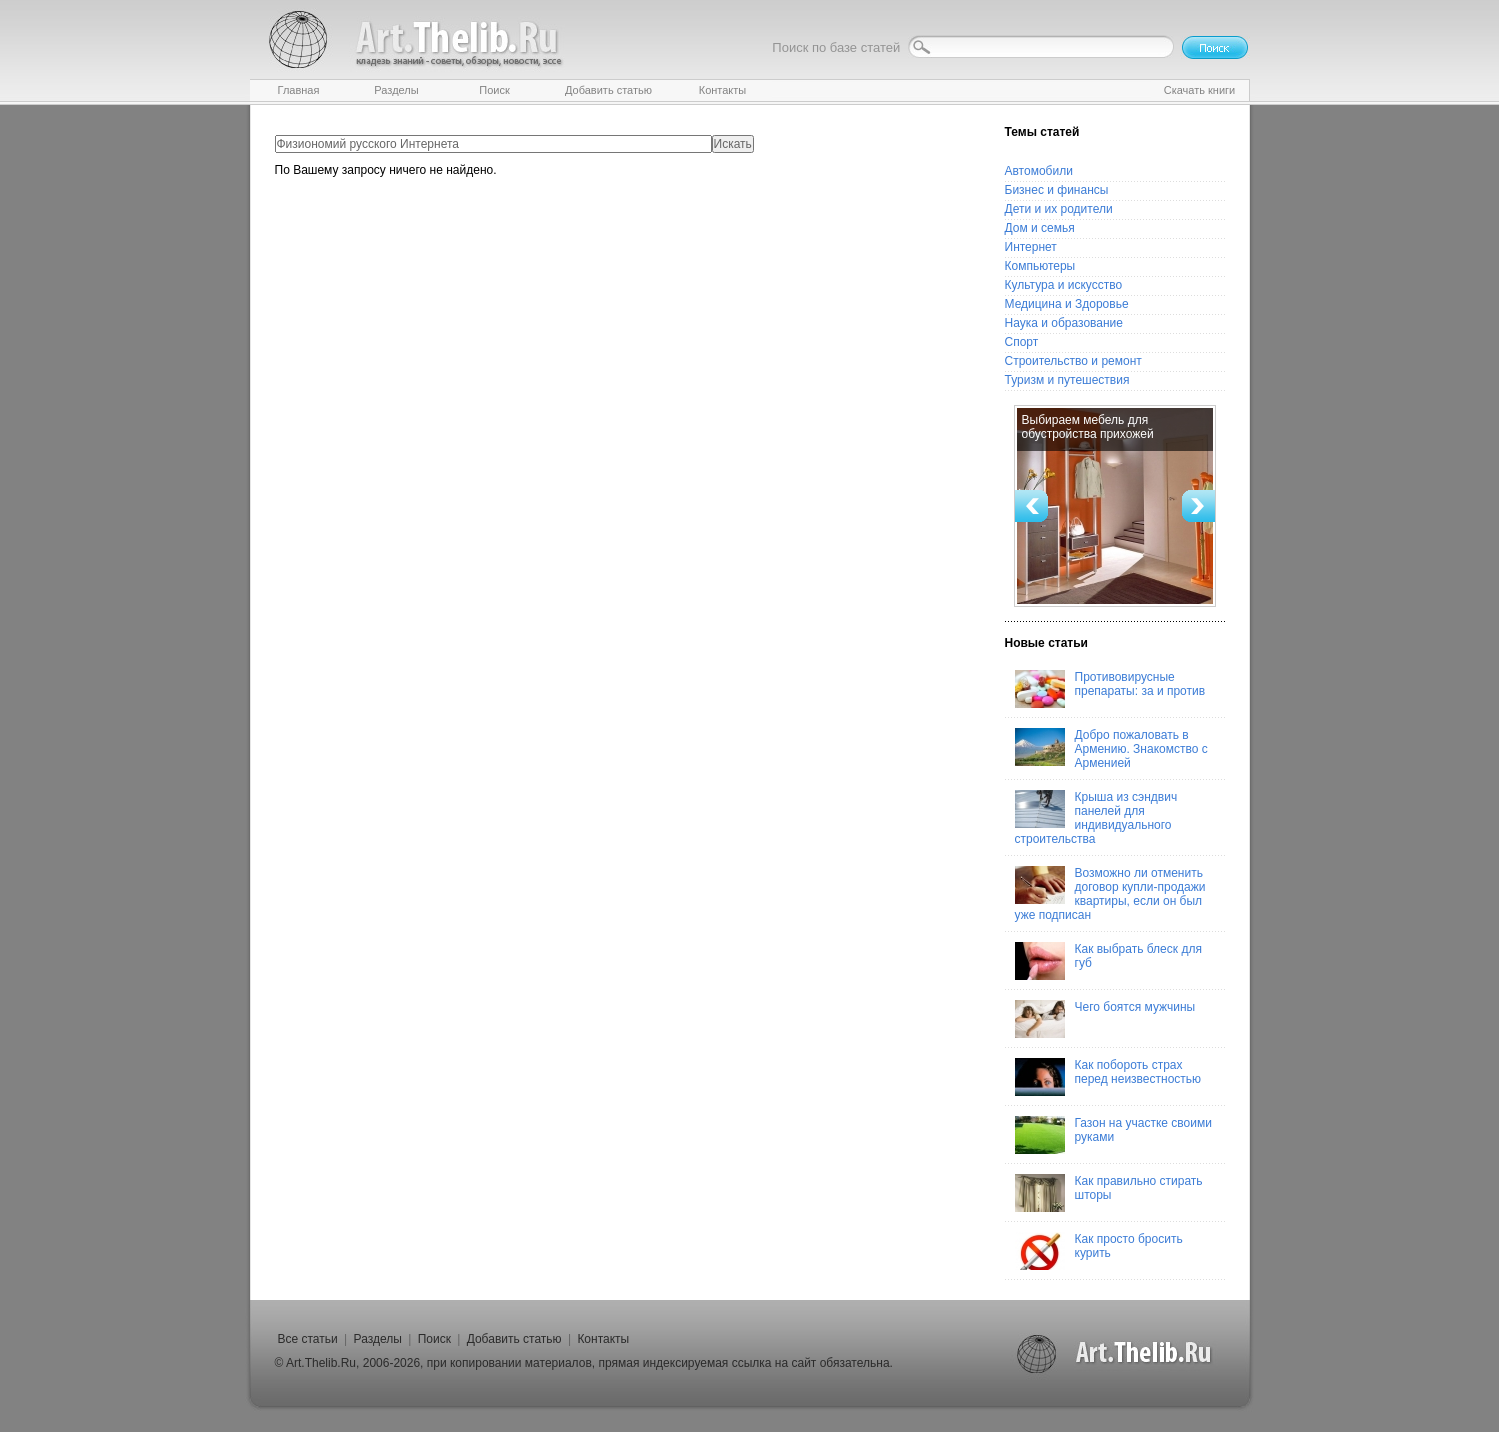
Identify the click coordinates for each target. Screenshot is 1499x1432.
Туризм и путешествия (1067, 380)
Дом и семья (1040, 228)
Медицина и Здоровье (1067, 304)
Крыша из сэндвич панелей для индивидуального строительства (1096, 818)
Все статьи (308, 1339)
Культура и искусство (1064, 285)
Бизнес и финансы (1057, 190)
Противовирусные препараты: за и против (1110, 689)
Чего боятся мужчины (1105, 1019)
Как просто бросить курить (1099, 1251)
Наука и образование (1064, 323)
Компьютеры (1040, 266)
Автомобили (1039, 171)
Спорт (1022, 342)
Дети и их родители (1059, 209)
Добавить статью (514, 1339)
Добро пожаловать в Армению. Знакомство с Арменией (1111, 749)
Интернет (1031, 247)
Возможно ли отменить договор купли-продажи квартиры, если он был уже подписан (1110, 894)
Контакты (603, 1339)
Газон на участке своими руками (1113, 1135)
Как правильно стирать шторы (1109, 1193)
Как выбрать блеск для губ (1108, 961)
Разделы (378, 1339)
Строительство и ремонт (1073, 361)
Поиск (434, 1339)
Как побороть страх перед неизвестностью (1108, 1077)
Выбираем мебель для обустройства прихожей (1088, 427)
